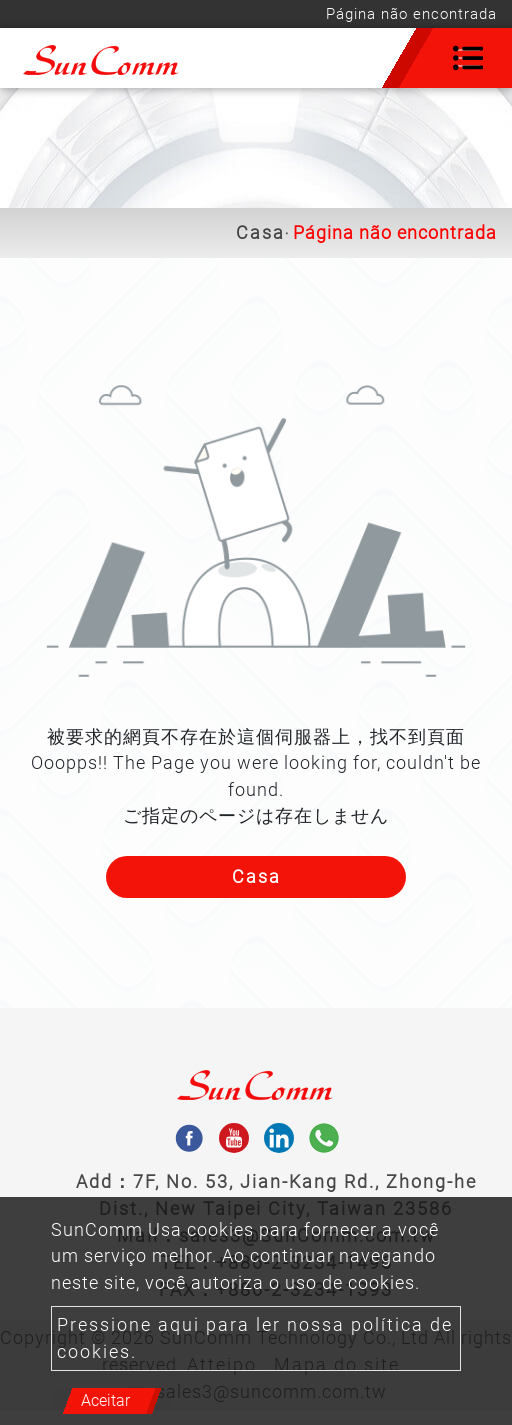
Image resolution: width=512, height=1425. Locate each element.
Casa (260, 233)
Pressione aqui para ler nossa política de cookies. (255, 1338)
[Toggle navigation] (468, 58)
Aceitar (105, 1400)
